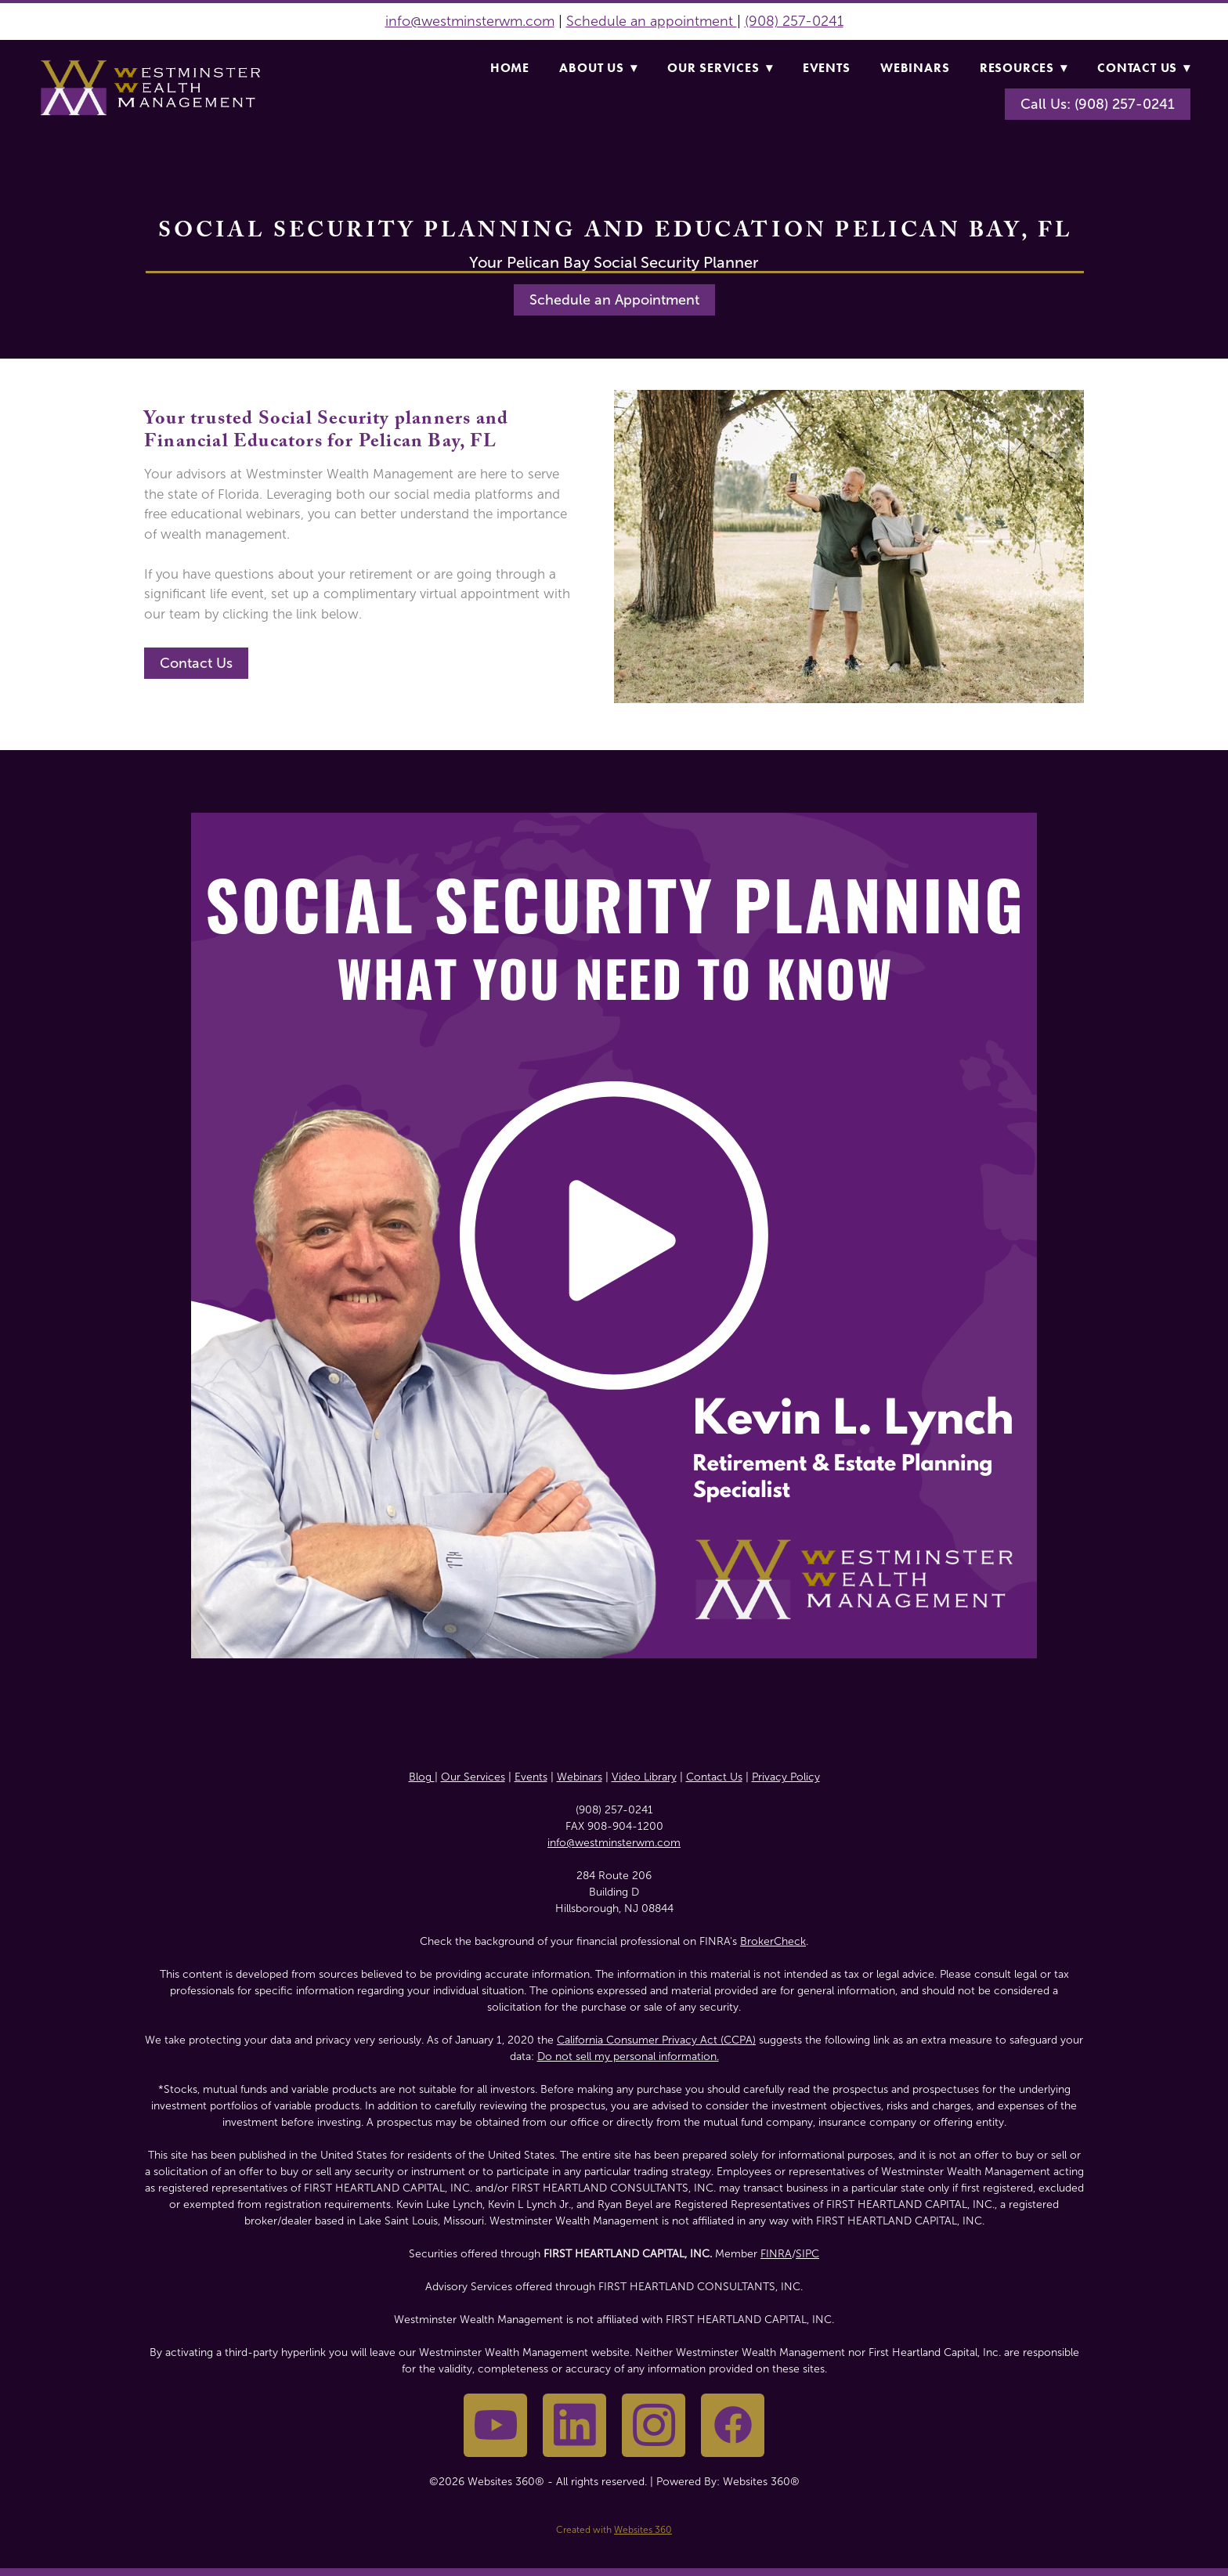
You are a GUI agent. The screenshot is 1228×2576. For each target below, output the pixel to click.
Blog (422, 1777)
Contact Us (1143, 67)
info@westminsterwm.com (469, 21)
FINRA (776, 2254)
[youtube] (495, 2425)
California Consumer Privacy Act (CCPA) (656, 2040)
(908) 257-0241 (794, 21)
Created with (614, 2529)
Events (827, 67)
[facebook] (732, 2425)
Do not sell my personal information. (628, 2056)
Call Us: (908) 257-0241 (1097, 104)
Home (509, 67)
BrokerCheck (773, 1941)
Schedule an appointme (643, 21)
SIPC (807, 2254)
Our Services (719, 67)
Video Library (644, 1777)
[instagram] (653, 2425)
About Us (598, 67)
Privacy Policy (786, 1777)
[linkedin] (574, 2425)
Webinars (914, 67)
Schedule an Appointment (614, 300)
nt (728, 21)
